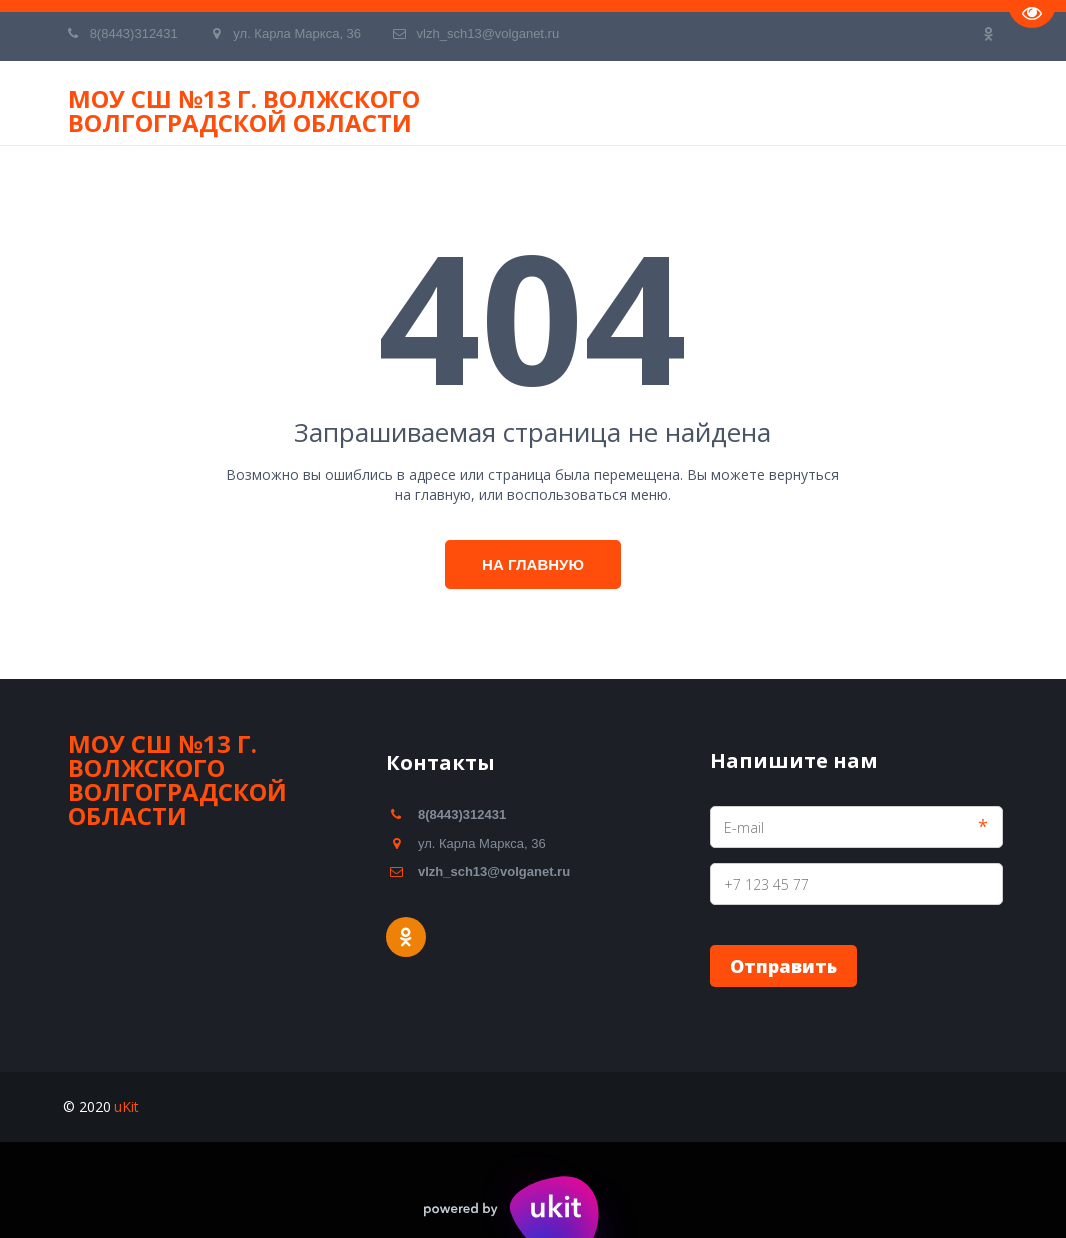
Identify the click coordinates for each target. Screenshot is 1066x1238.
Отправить (783, 966)
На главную (533, 564)
